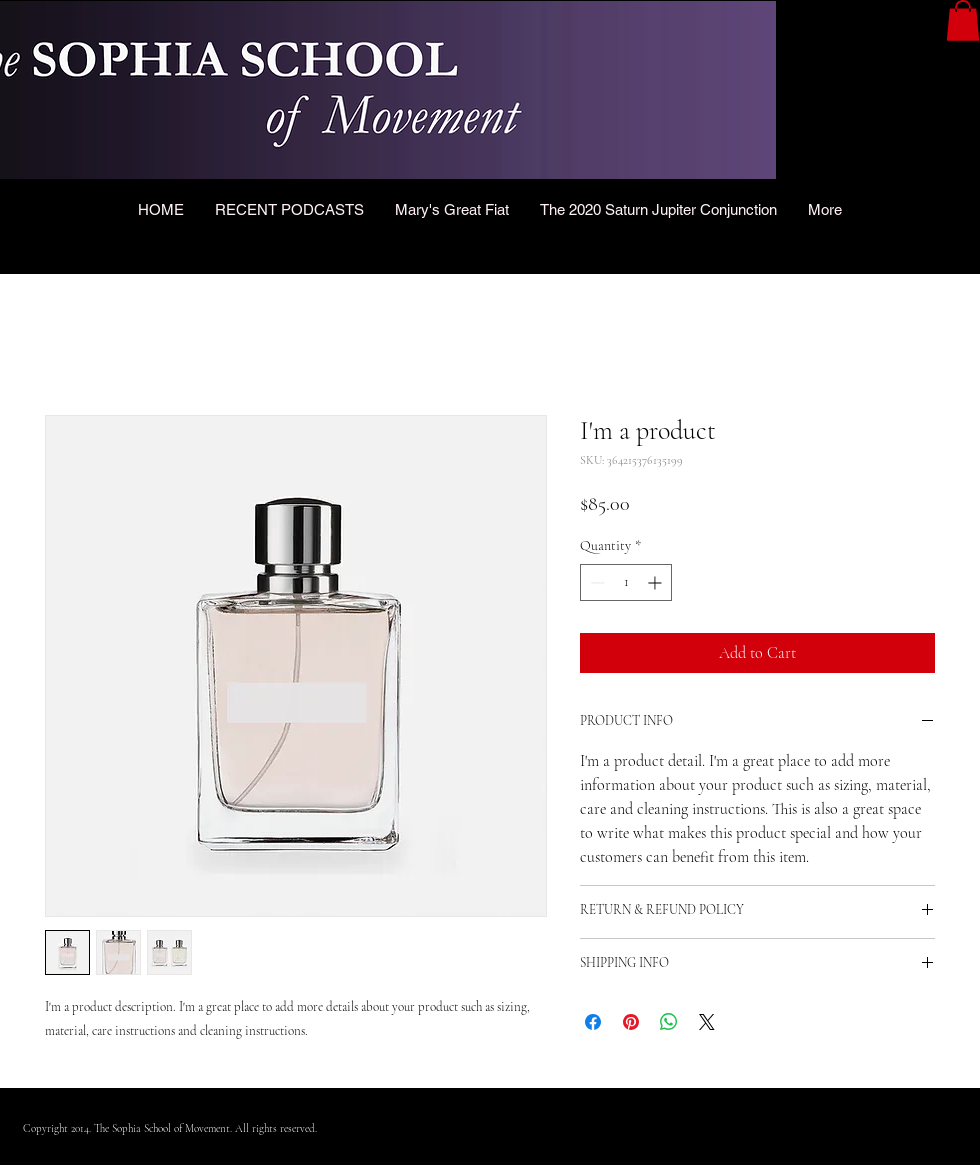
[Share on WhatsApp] (669, 1022)
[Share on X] (707, 1022)
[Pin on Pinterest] (631, 1022)
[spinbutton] (626, 582)
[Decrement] (595, 582)
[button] (963, 20)
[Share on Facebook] (593, 1022)
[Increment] (656, 582)
